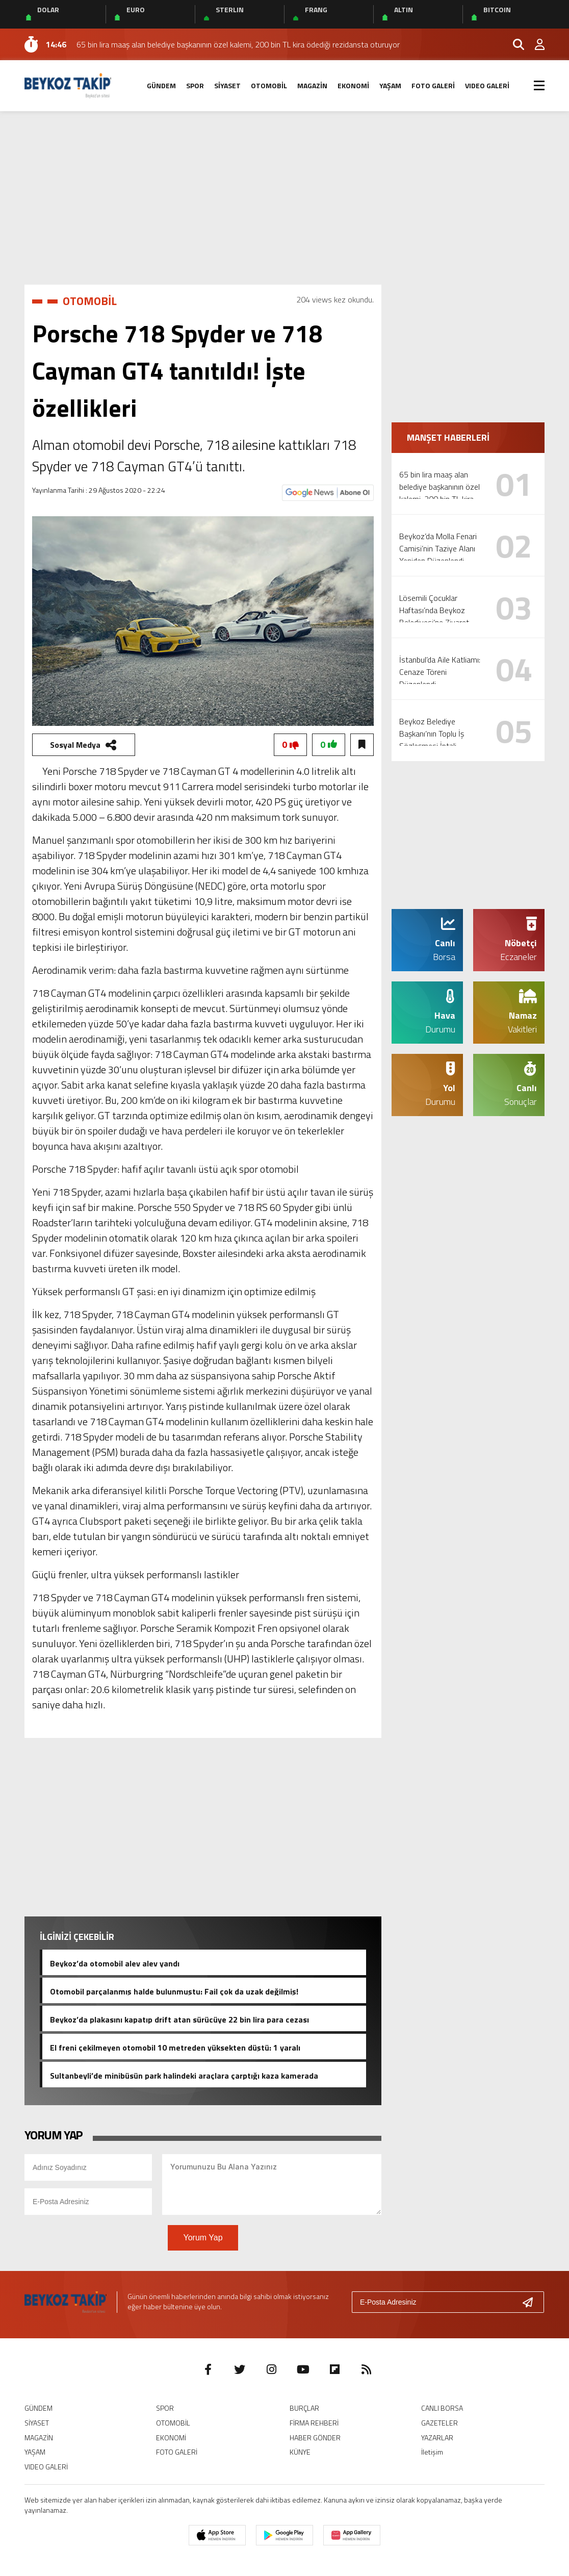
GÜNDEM (161, 85)
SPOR (195, 85)
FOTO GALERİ (433, 85)
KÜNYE (300, 2451)
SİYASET (227, 85)
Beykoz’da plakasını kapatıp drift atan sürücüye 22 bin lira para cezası (179, 2018)
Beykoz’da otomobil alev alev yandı (114, 1962)
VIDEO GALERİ (487, 85)
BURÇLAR (304, 2408)
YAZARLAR (437, 2437)
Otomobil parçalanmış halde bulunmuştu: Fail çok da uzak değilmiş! (174, 1990)
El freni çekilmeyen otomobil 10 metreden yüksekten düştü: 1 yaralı (175, 2046)
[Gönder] (532, 2302)
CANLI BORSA (442, 2408)
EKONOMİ (353, 85)
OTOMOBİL (269, 85)
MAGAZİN (312, 85)
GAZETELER (439, 2422)
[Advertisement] (284, 198)
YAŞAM (390, 85)
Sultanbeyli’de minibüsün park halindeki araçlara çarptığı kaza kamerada (184, 2074)
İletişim (432, 2451)
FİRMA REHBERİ (314, 2422)
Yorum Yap (202, 2237)
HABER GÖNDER (315, 2437)
